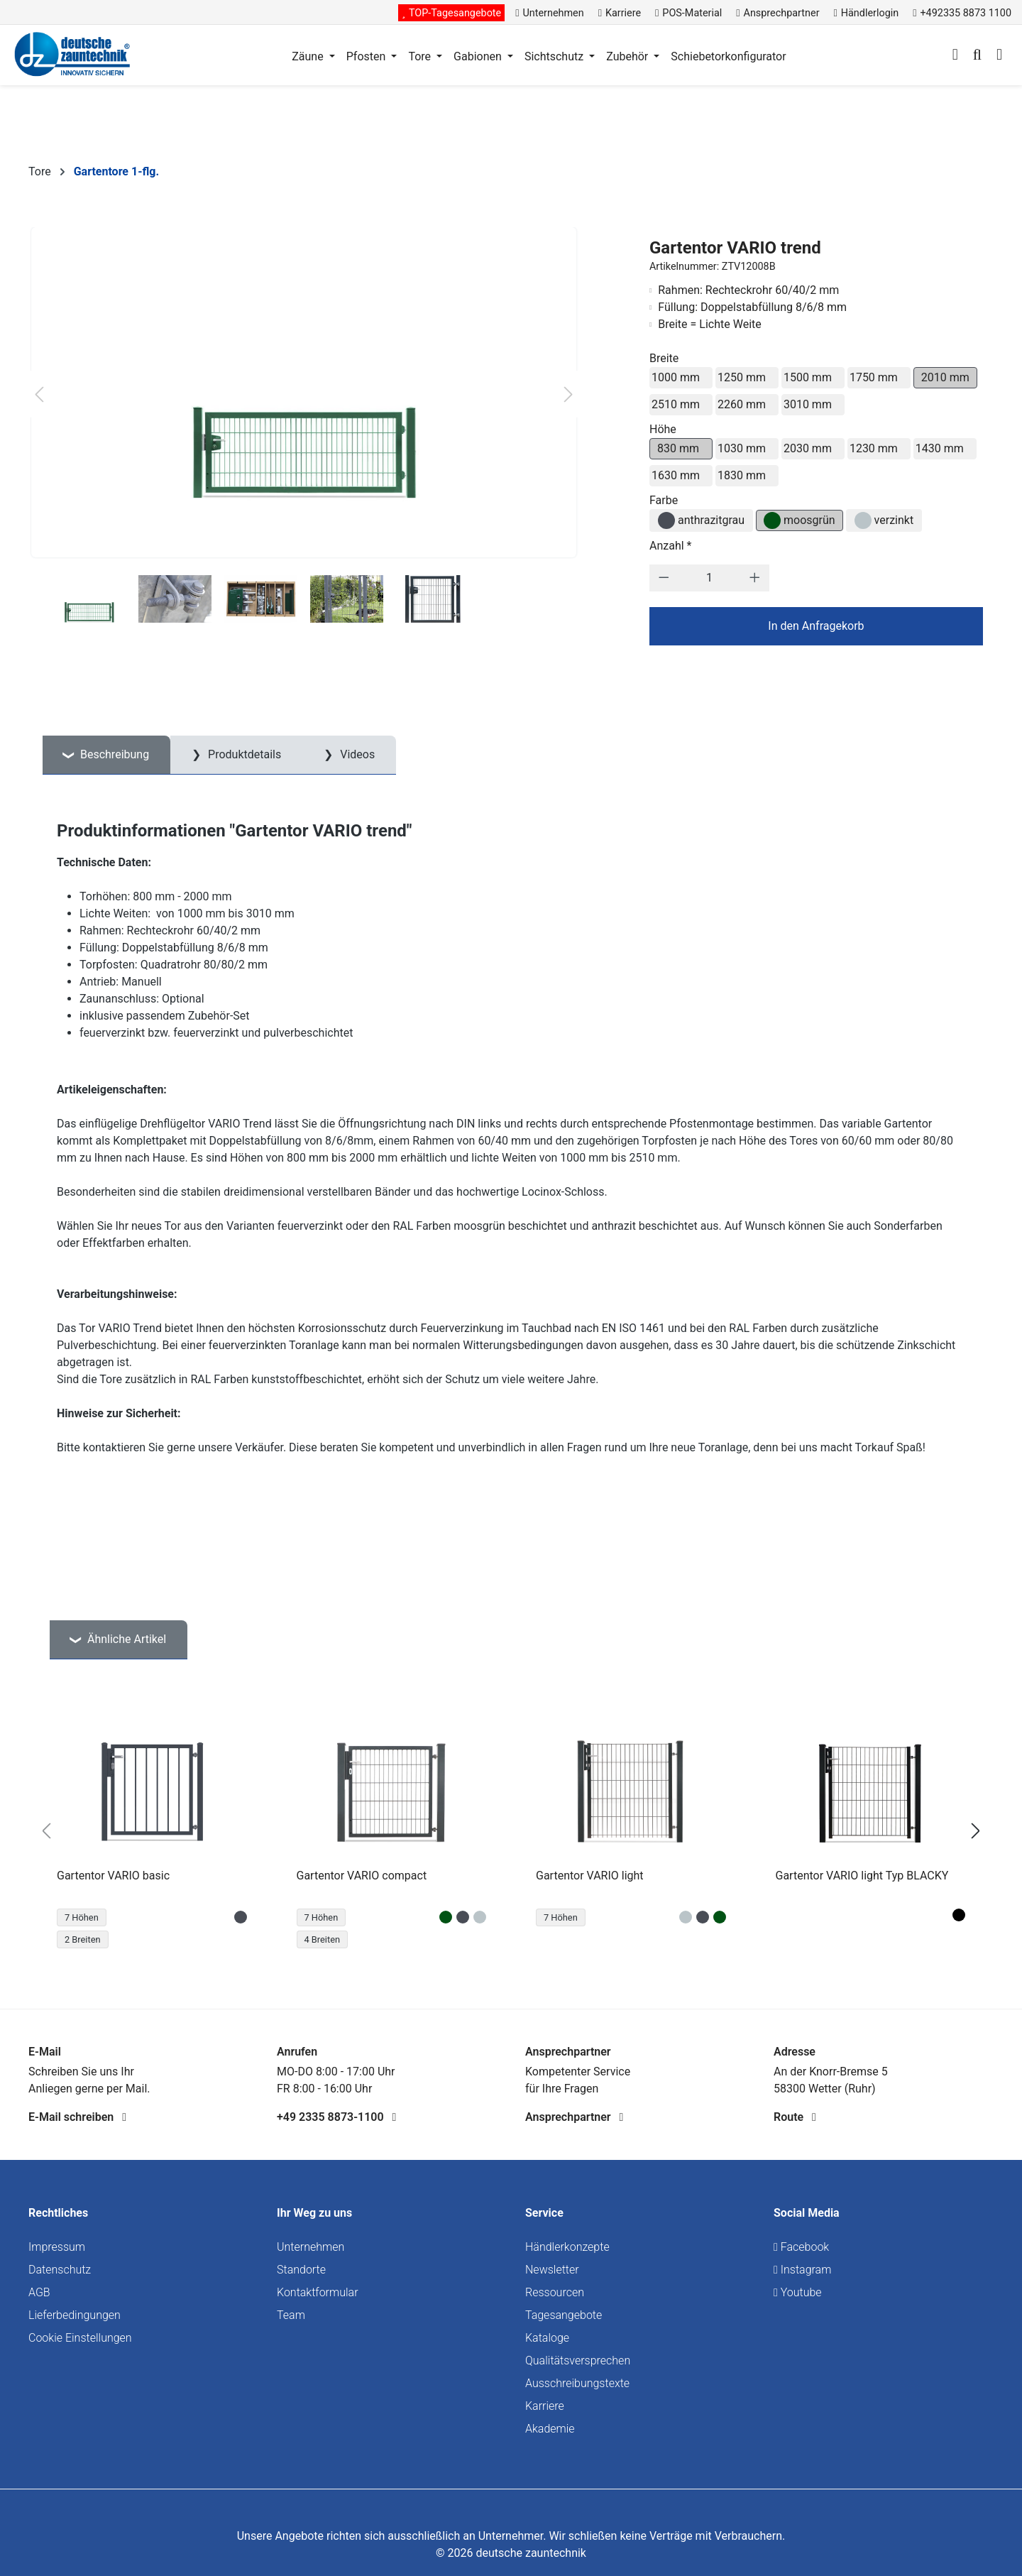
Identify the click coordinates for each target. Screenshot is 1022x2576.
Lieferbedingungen (74, 2315)
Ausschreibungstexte (577, 2383)
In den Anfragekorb (816, 626)
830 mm (678, 448)
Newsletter (552, 2269)
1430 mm (940, 448)
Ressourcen (554, 2292)
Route (795, 2117)
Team (291, 2315)
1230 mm (874, 448)
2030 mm (808, 448)
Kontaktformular (317, 2292)
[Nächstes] (568, 394)
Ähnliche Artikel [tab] (125, 1639)
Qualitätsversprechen (577, 2360)
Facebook (801, 2247)
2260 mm (742, 404)
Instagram (802, 2269)
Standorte (301, 2269)
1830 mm (742, 475)
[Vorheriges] (39, 394)
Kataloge (547, 2338)
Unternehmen (310, 2247)
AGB (39, 2292)
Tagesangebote (563, 2315)
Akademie (550, 2428)
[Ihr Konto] (955, 56)
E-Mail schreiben (77, 2117)
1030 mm (742, 448)
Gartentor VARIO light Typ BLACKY (862, 1875)
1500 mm (808, 377)
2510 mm (676, 404)
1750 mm (874, 377)
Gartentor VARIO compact (362, 1875)
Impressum (56, 2247)
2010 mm (945, 377)
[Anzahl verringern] (663, 577)
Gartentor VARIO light (590, 1875)
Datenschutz (59, 2269)
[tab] (106, 755)
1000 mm (676, 377)
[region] (511, 1831)
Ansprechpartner (574, 2117)
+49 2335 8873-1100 (336, 2117)
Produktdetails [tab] (243, 754)
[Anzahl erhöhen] (754, 577)
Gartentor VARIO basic (113, 1875)
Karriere (544, 2406)
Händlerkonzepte (567, 2247)
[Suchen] (977, 56)
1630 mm (676, 475)
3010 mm (808, 404)
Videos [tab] (356, 754)
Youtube (798, 2292)
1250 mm (742, 377)
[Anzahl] (709, 577)
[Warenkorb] (999, 56)
